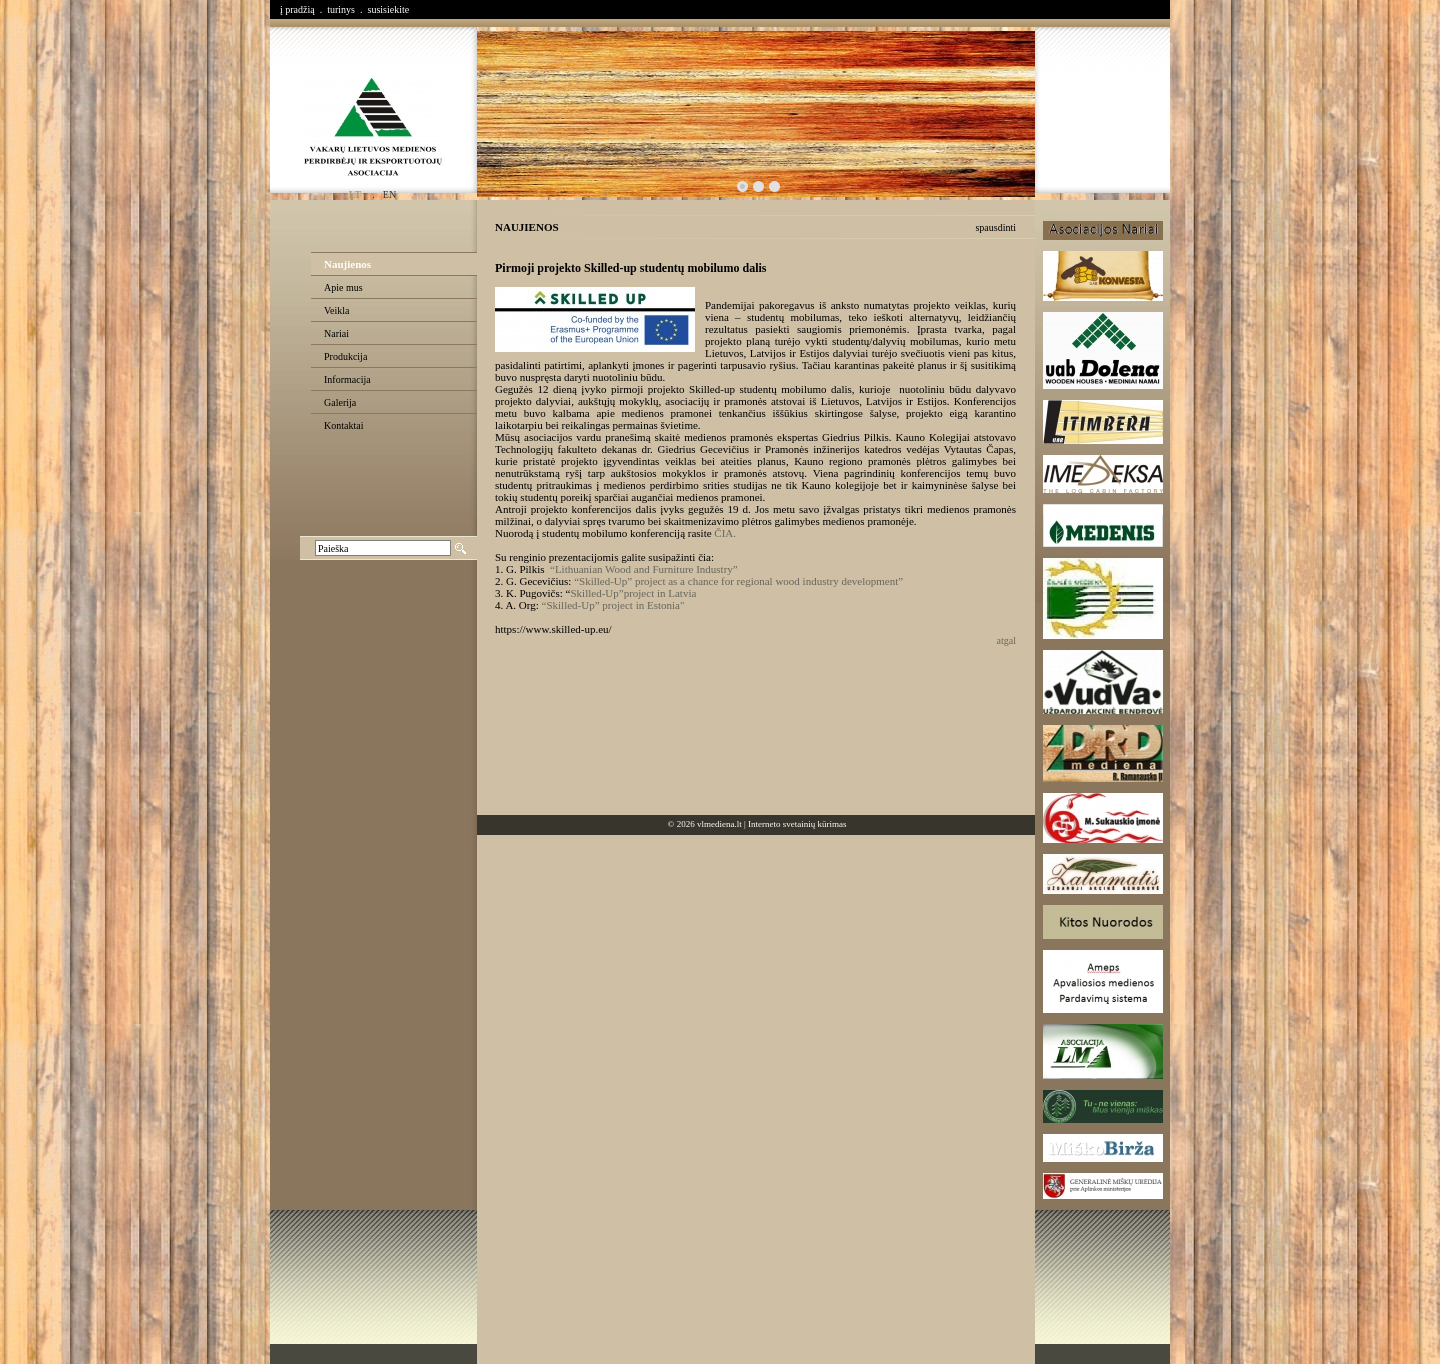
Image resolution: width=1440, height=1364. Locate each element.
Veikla (337, 310)
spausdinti (995, 227)
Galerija (340, 402)
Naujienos (347, 264)
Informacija (347, 379)
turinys (341, 9)
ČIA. (725, 533)
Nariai (336, 333)
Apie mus (343, 287)
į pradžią (297, 9)
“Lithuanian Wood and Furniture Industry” (644, 569)
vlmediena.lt (719, 824)
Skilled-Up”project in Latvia (633, 593)
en (389, 194)
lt (355, 194)
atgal (1006, 640)
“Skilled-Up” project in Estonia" (613, 605)
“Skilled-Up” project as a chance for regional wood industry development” (738, 581)
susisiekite (388, 9)
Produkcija (345, 356)
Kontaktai (343, 425)
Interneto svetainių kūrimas (797, 824)
